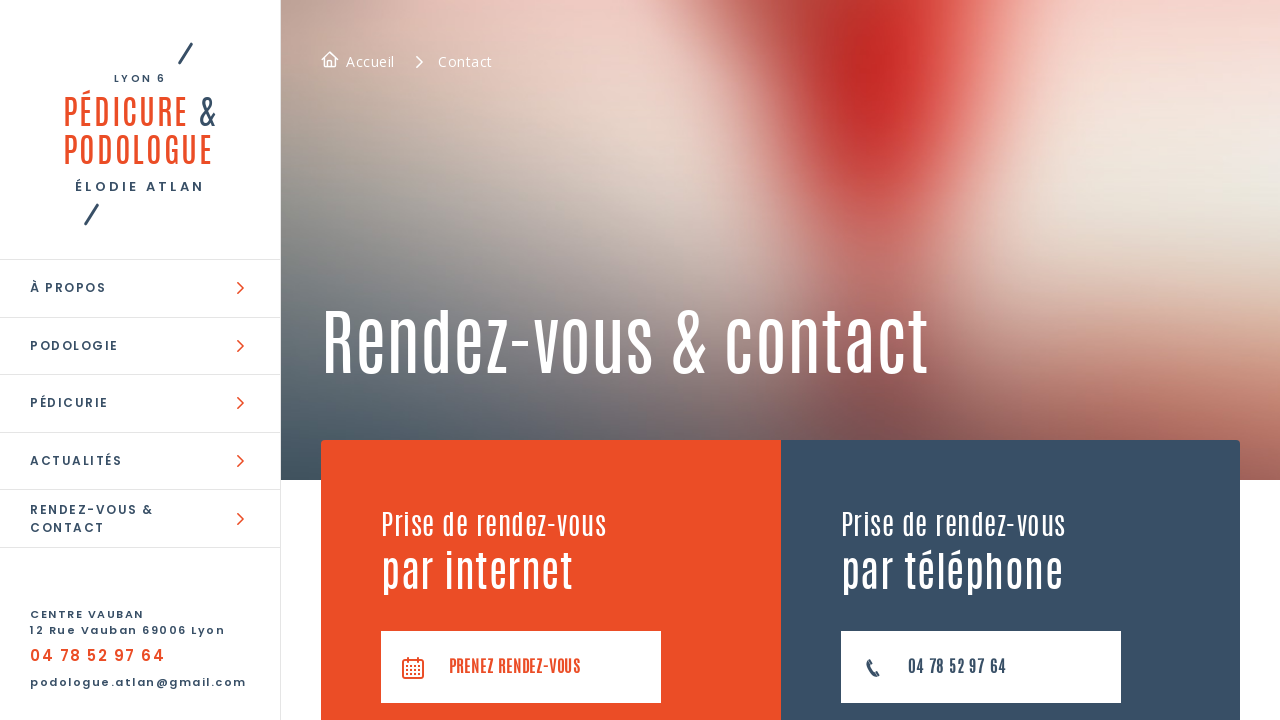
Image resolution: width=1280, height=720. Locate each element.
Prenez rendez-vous (491, 667)
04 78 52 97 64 (97, 655)
